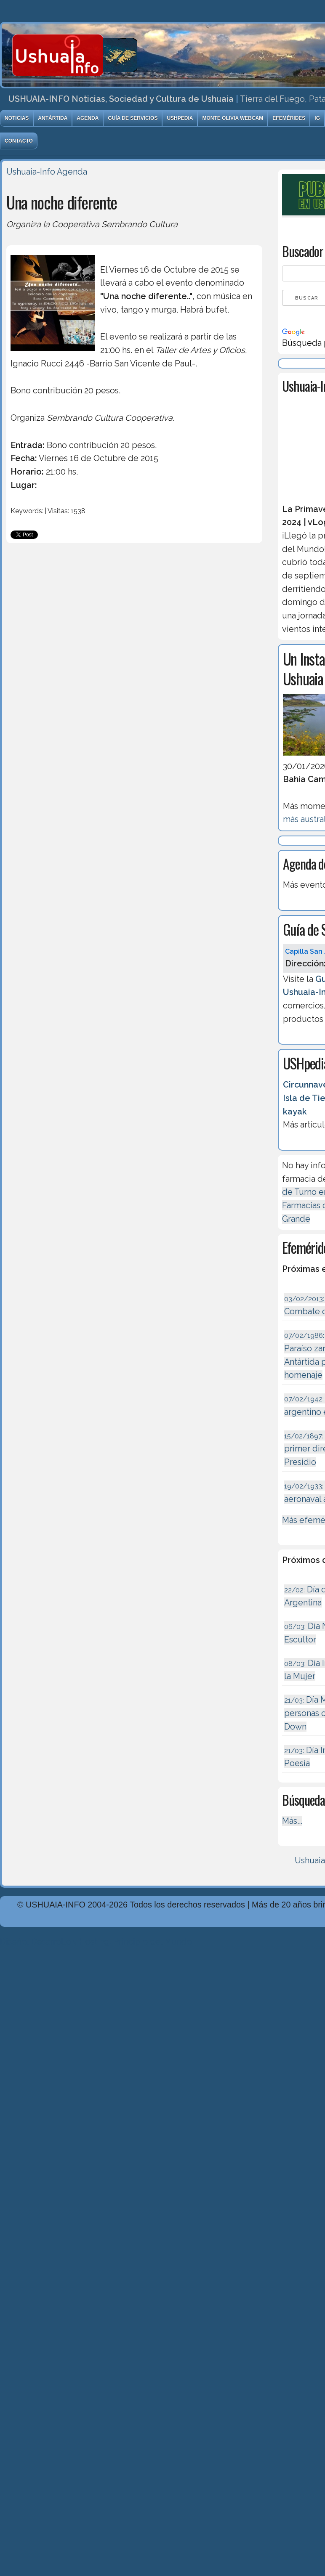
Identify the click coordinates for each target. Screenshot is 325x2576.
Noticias (17, 118)
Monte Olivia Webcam (232, 118)
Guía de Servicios (132, 118)
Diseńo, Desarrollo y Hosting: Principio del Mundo (96, 1942)
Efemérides (288, 118)
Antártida (52, 118)
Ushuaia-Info (30, 172)
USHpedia (180, 118)
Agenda (88, 118)
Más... (292, 1821)
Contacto (19, 141)
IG (317, 118)
